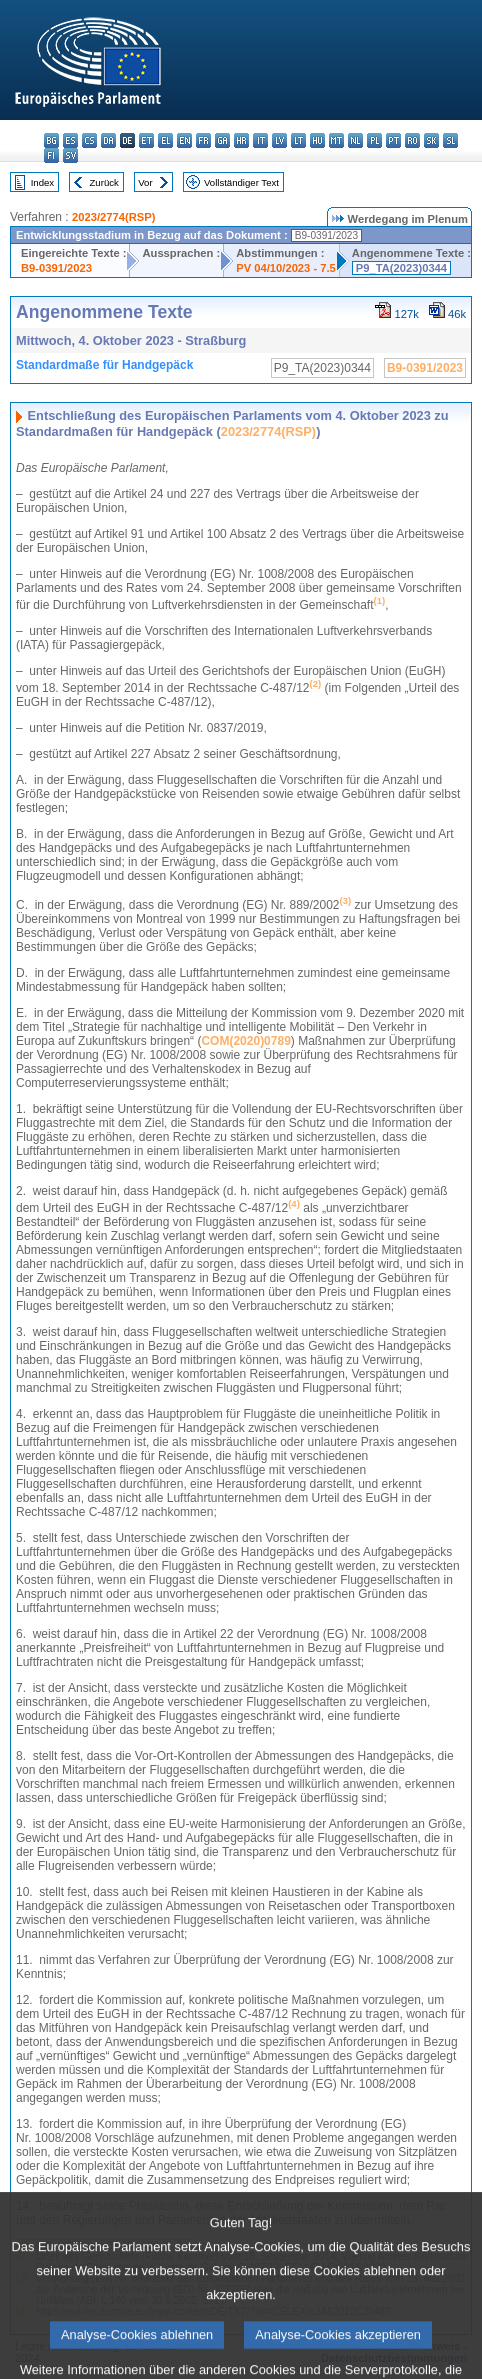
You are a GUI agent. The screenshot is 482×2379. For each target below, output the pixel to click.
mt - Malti (336, 140)
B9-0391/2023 (56, 268)
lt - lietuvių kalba (298, 140)
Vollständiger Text (241, 182)
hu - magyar (317, 140)
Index (42, 182)
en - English (184, 140)
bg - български (51, 140)
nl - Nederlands (355, 140)
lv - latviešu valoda (279, 140)
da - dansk (108, 140)
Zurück (104, 182)
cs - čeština (89, 140)
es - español (70, 140)
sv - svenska (70, 155)
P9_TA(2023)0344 (401, 268)
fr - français (203, 140)
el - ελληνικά (165, 140)
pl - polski (374, 140)
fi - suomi (51, 155)
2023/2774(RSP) (113, 217)
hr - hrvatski (241, 140)
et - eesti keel (146, 140)
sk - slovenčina (431, 140)
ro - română (412, 140)
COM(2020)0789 (245, 1041)
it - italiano (260, 140)
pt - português (393, 140)
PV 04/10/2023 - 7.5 (286, 268)
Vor (145, 182)
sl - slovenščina (450, 140)
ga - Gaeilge (222, 140)
